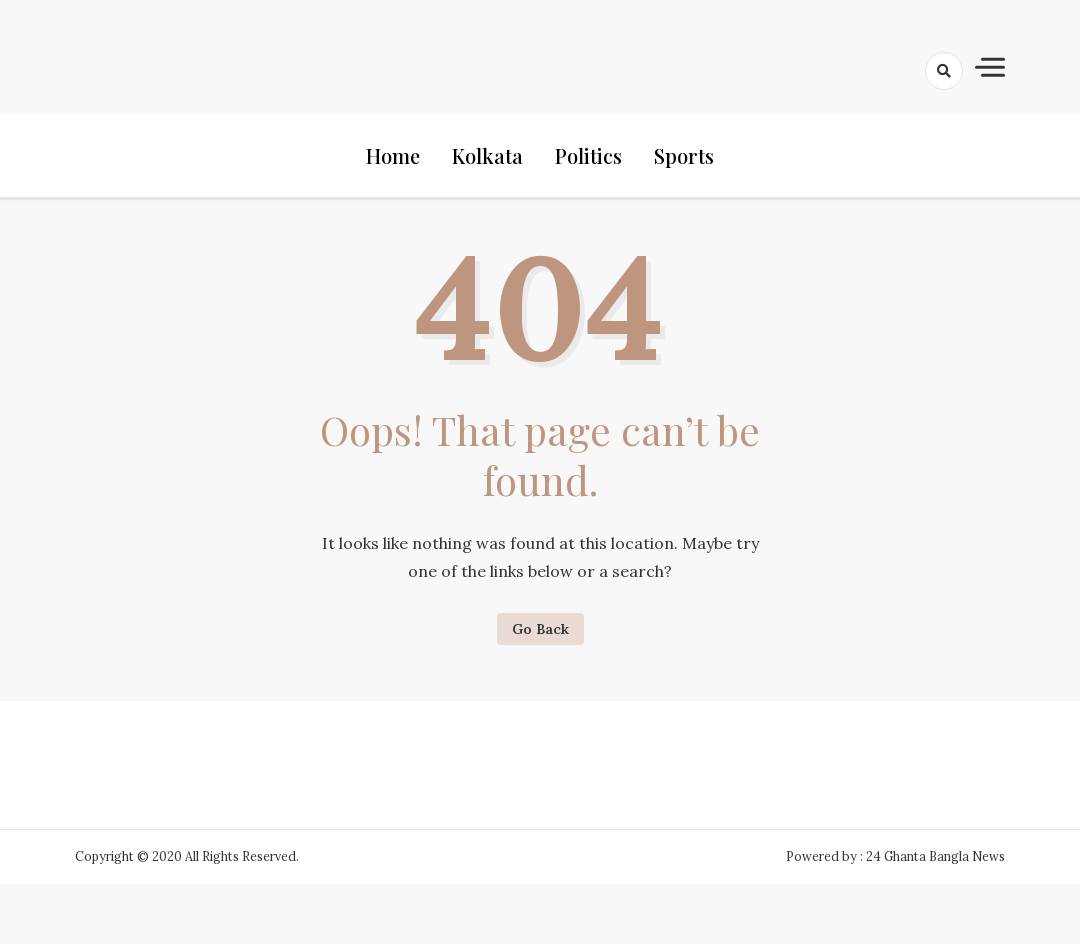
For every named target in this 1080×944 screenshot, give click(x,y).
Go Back (540, 629)
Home (393, 155)
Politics (588, 155)
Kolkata (487, 155)
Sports (684, 155)
